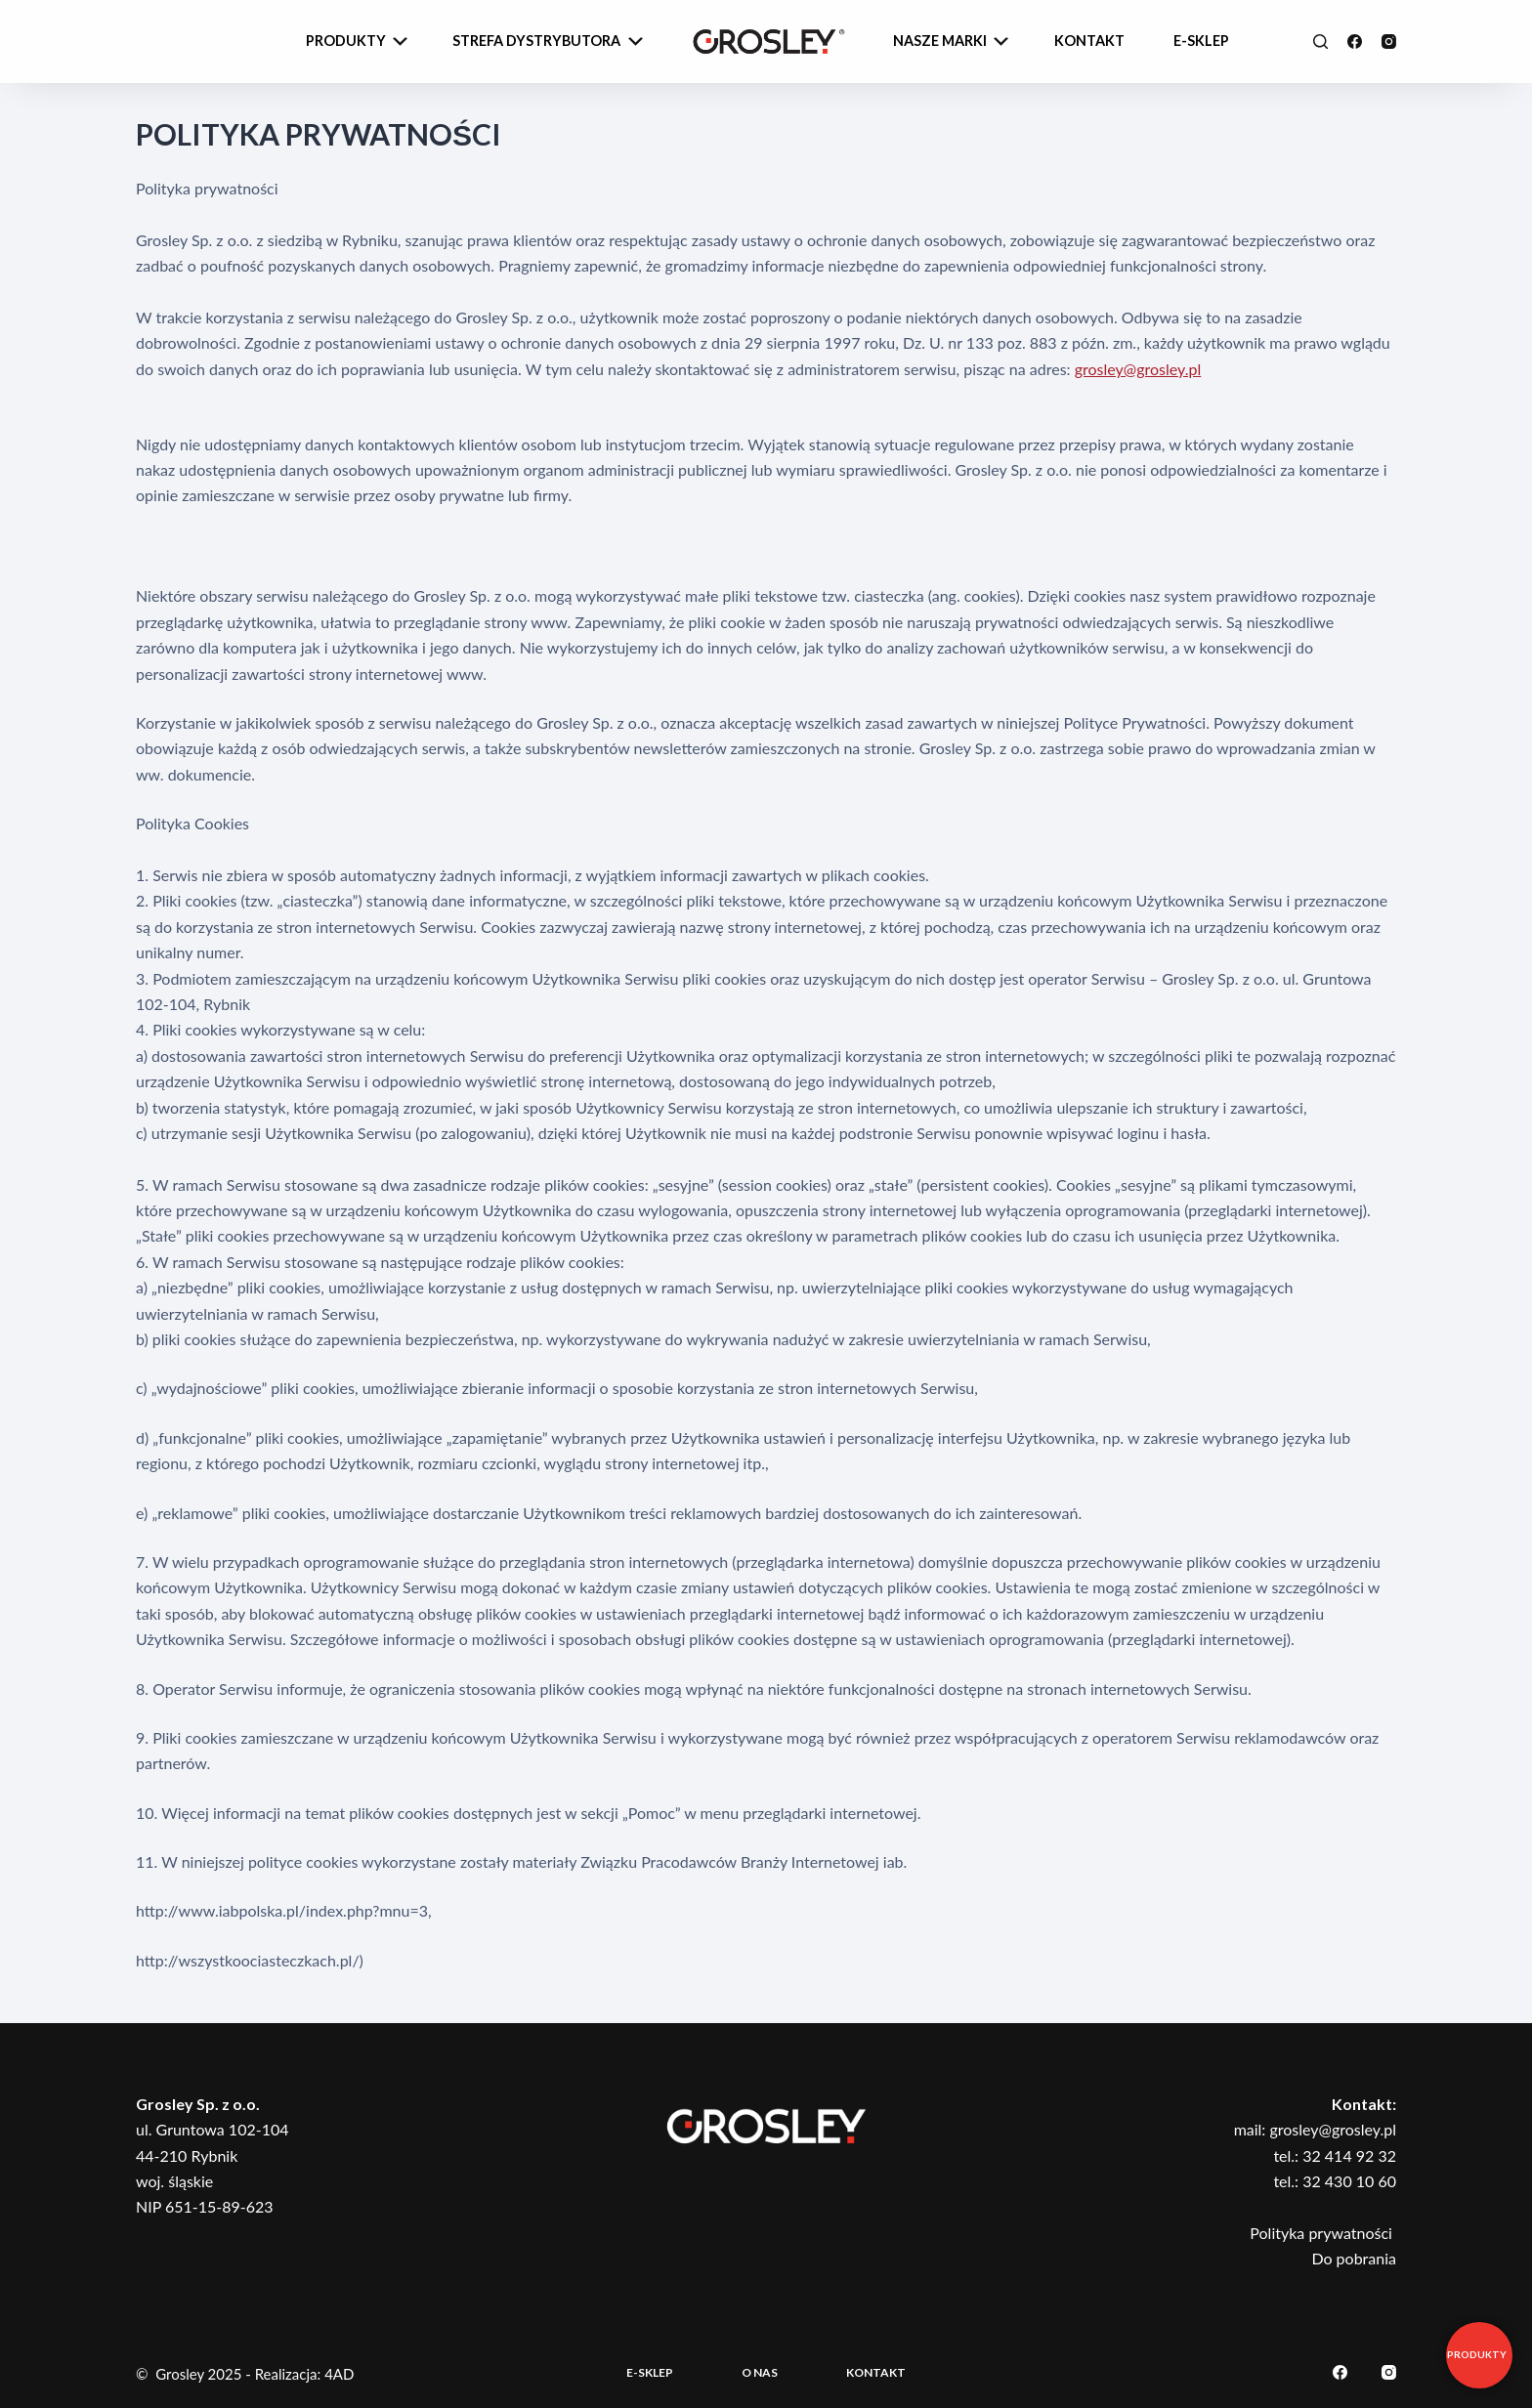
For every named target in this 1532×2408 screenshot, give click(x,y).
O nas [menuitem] (760, 2372)
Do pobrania (1353, 2258)
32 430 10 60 (1349, 2181)
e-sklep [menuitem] (1201, 40)
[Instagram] (1389, 41)
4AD (339, 2374)
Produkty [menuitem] (359, 42)
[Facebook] (1354, 41)
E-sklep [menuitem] (649, 2372)
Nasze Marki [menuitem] (953, 42)
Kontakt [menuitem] (1089, 40)
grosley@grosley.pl (1138, 368)
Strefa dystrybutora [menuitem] (549, 42)
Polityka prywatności (1323, 2232)
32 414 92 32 (1349, 2155)
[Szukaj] (1320, 41)
